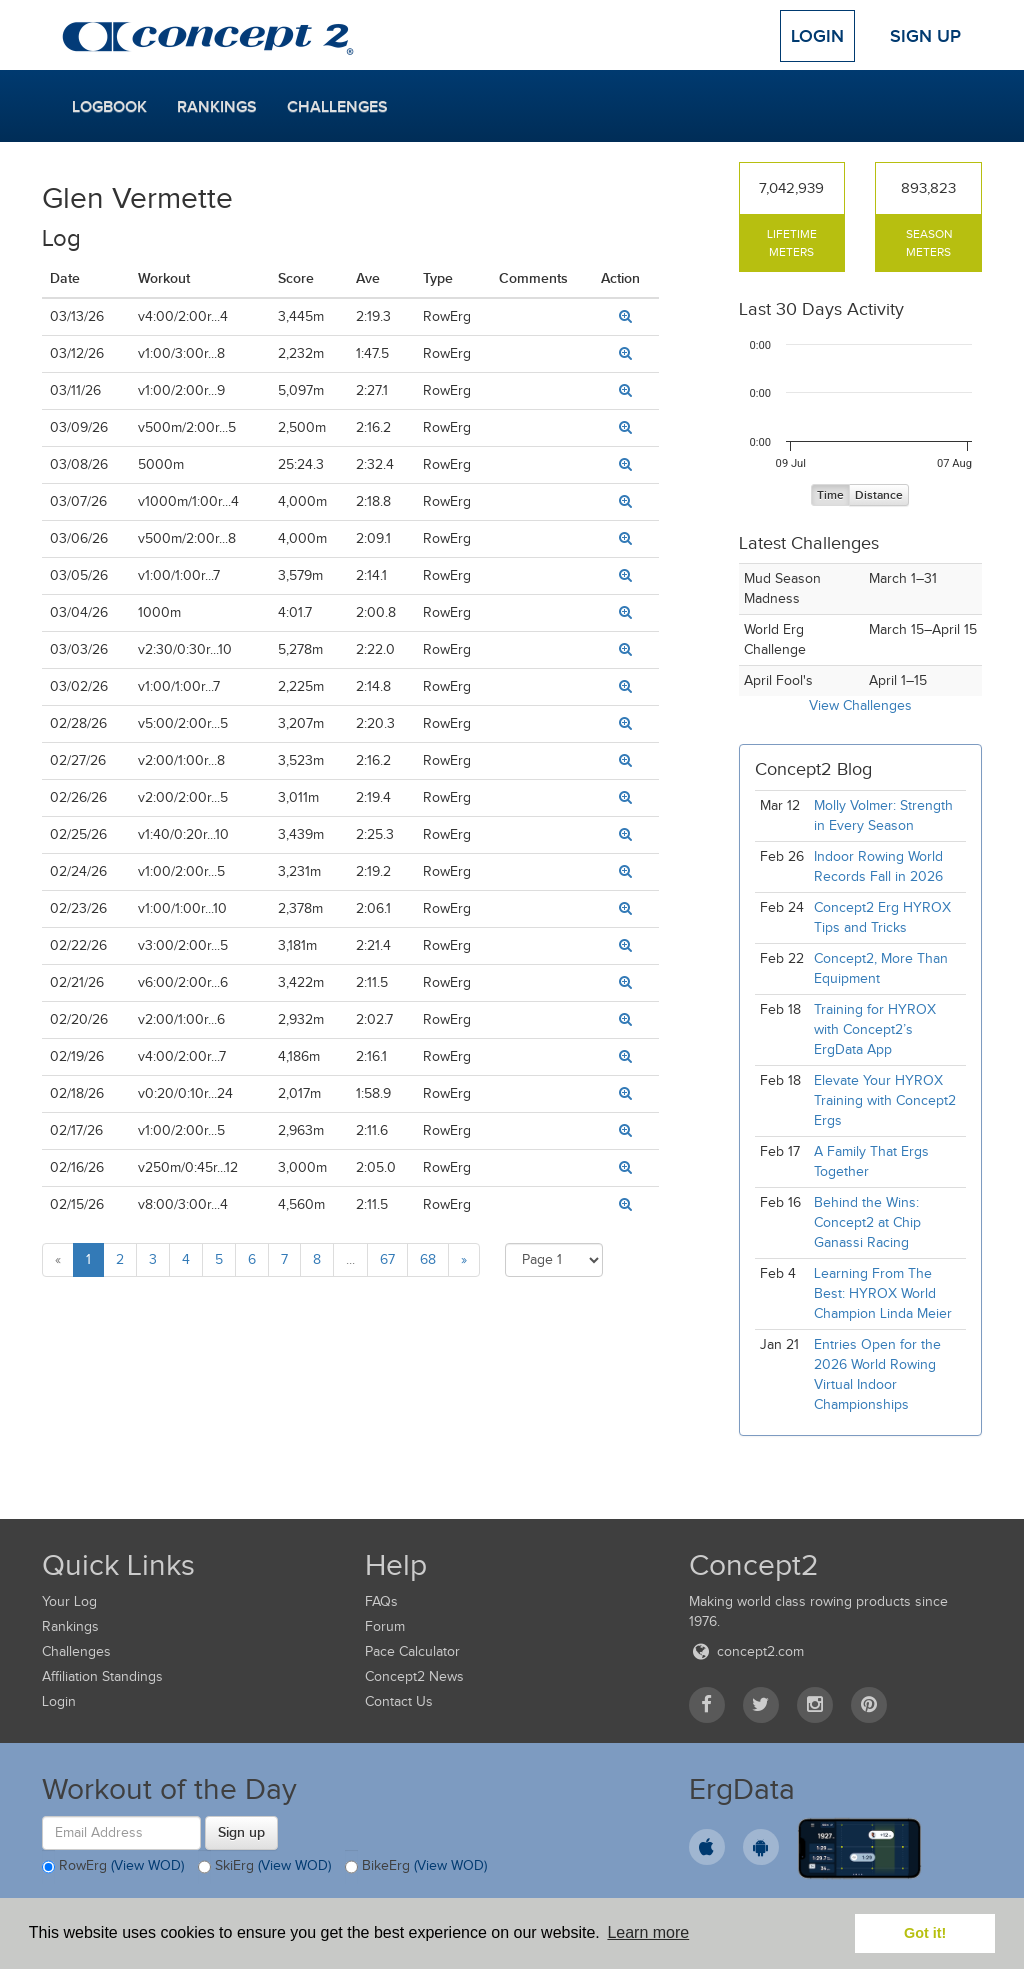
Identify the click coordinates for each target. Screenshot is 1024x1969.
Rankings (217, 107)
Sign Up (925, 36)
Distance (879, 495)
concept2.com (746, 1651)
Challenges (337, 107)
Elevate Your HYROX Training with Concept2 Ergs (885, 1100)
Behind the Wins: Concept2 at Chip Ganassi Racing (867, 1222)
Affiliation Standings (102, 1676)
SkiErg (264, 1867)
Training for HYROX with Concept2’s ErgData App (875, 1029)
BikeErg (416, 1867)
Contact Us (399, 1701)
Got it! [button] (925, 1933)
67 (387, 1259)
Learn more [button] (648, 1932)
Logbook (109, 107)
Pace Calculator (412, 1651)
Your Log (69, 1601)
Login (817, 36)
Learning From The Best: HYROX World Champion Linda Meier (883, 1293)
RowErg (113, 1867)
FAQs (381, 1601)
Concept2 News (414, 1676)
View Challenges (860, 705)
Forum (385, 1626)
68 (428, 1259)
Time (830, 495)
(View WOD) (147, 1865)
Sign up (241, 1832)
